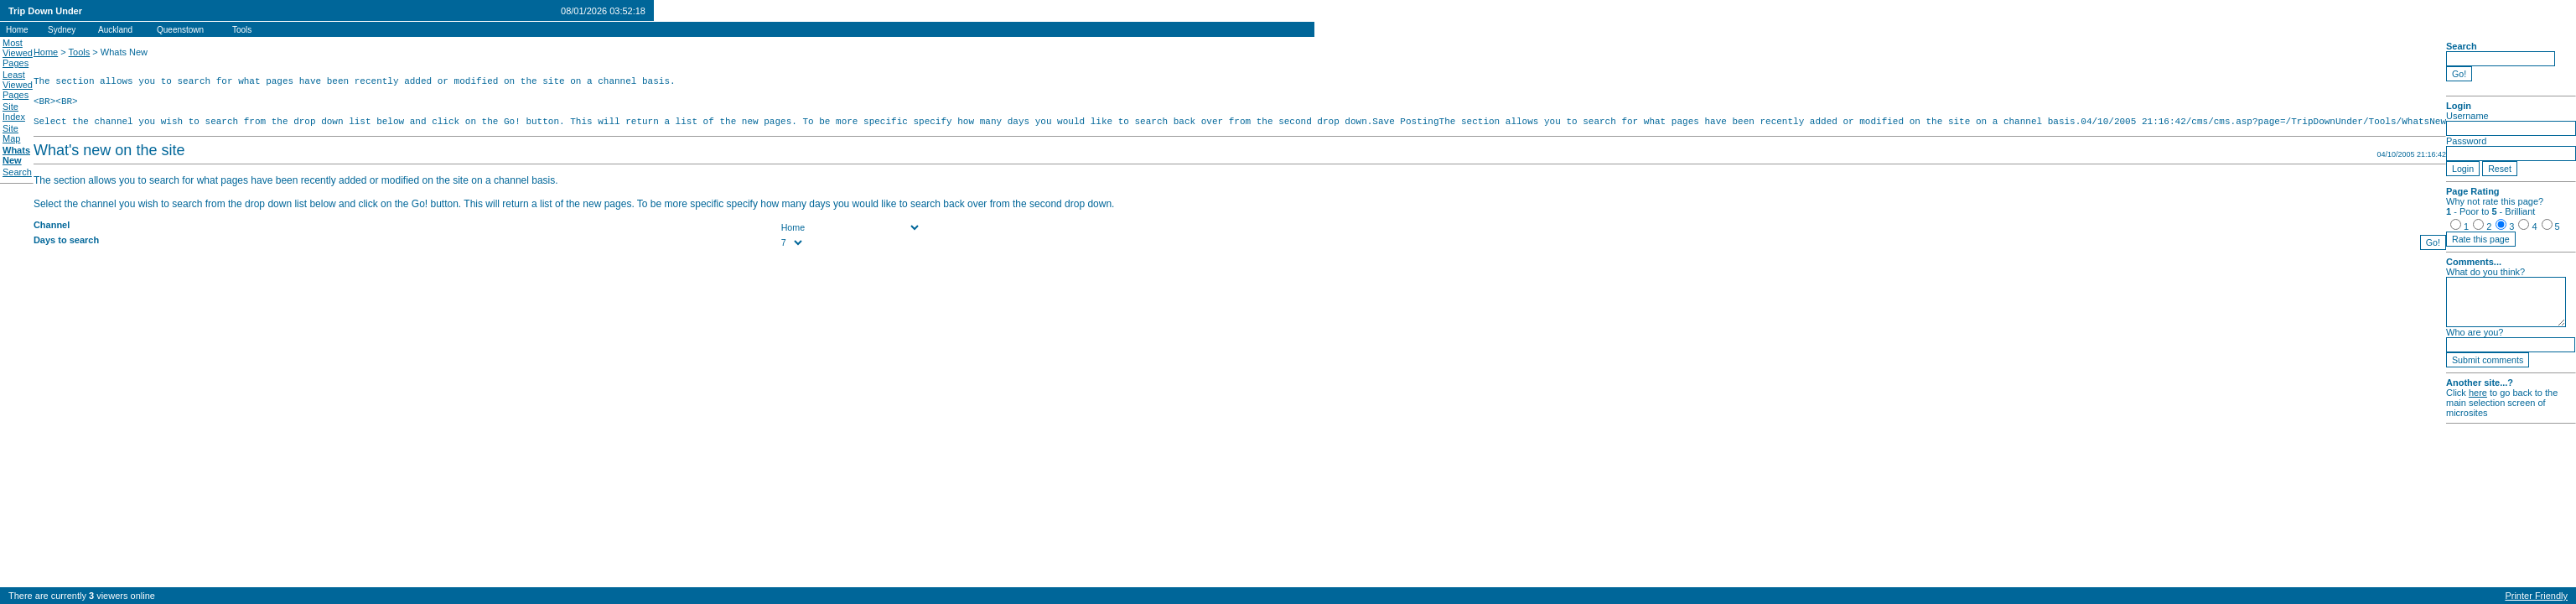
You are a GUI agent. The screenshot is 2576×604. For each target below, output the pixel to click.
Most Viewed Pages (18, 53)
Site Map (11, 133)
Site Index (14, 112)
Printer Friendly (2536, 596)
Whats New (16, 155)
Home (46, 52)
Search (17, 172)
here (2477, 393)
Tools (80, 52)
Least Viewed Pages (18, 85)
